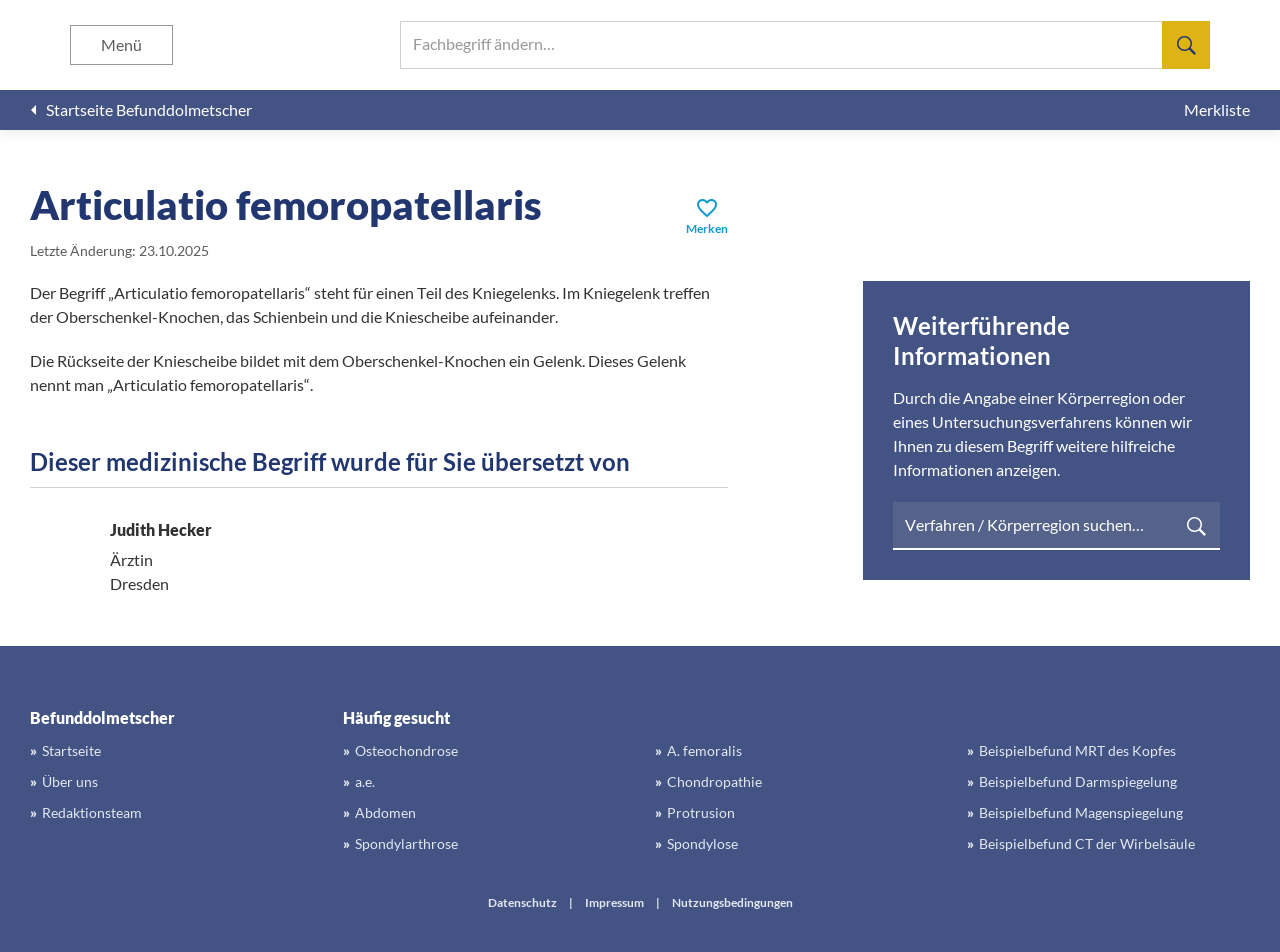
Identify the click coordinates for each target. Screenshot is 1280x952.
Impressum (614, 902)
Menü (121, 44)
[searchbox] (805, 45)
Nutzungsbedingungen (732, 902)
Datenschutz (522, 902)
